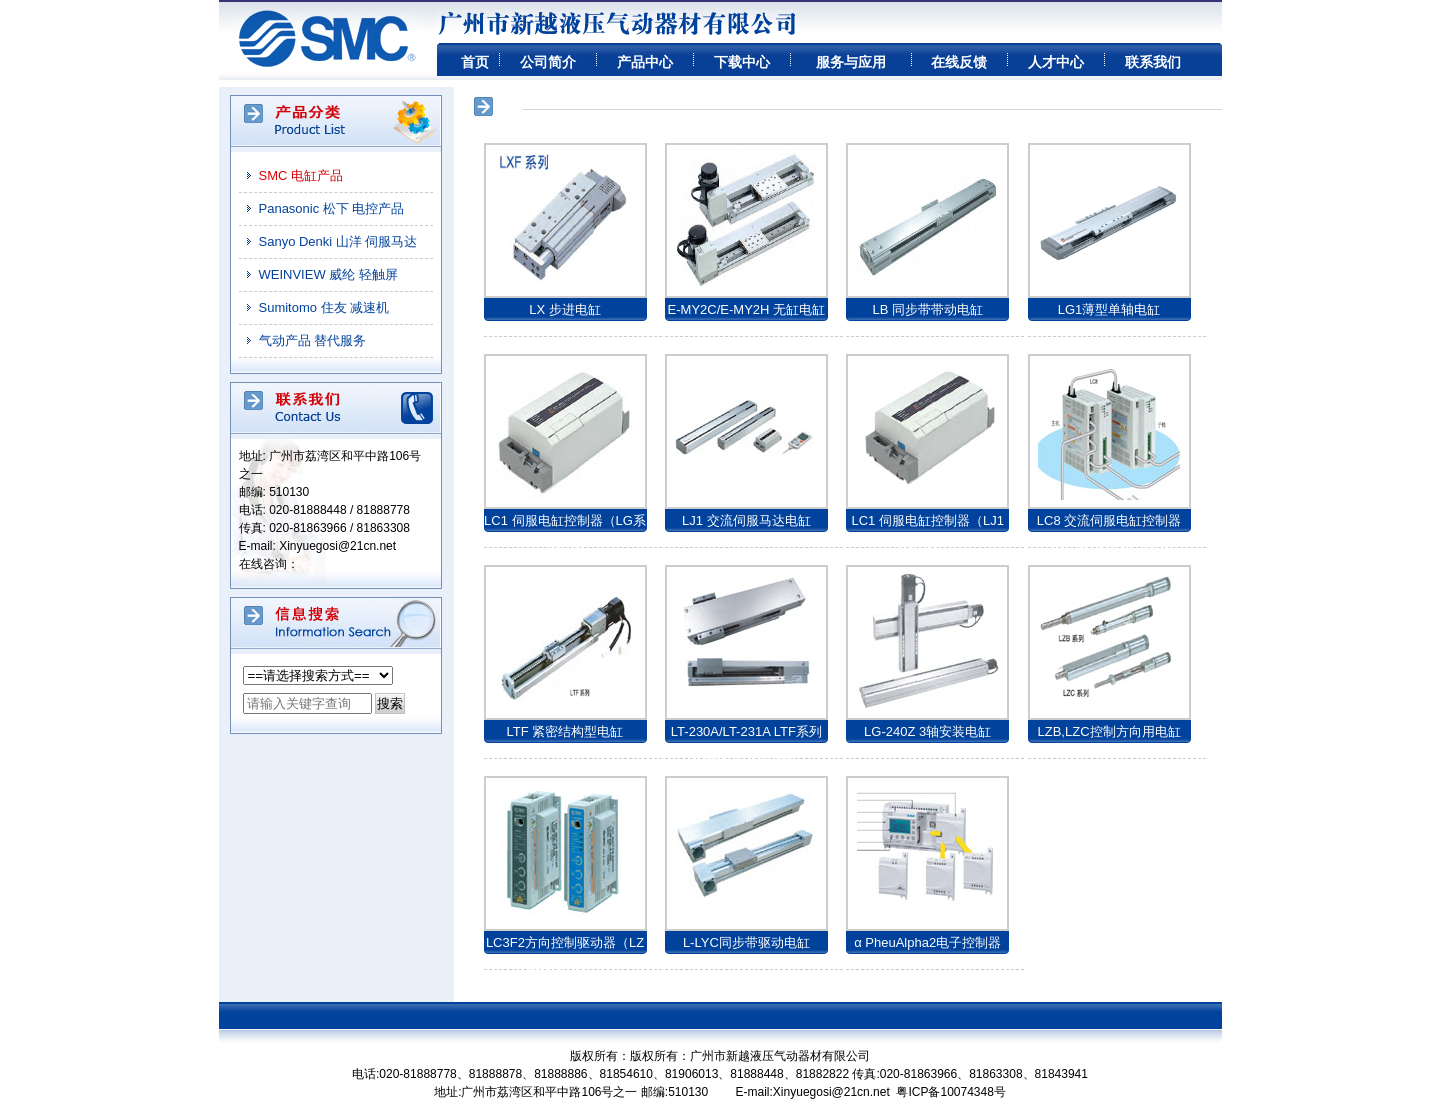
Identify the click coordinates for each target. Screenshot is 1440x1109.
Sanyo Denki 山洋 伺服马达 (338, 241)
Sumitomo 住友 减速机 (324, 307)
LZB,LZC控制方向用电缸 (1109, 731)
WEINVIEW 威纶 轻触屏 (328, 274)
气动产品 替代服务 (313, 340)
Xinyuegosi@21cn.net (337, 546)
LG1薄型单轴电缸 (1109, 309)
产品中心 (645, 62)
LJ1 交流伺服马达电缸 (746, 520)
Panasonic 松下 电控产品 (332, 208)
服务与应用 (851, 62)
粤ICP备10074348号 (950, 1092)
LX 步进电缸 (565, 309)
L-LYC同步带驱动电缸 (746, 942)
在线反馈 (959, 62)
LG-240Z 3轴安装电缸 (927, 731)
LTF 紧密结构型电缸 (565, 731)
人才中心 (1056, 62)
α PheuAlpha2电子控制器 (927, 942)
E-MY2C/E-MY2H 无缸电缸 (746, 309)
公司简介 (548, 62)
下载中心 (742, 62)
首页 (475, 62)
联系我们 (1153, 62)
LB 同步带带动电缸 (927, 309)
